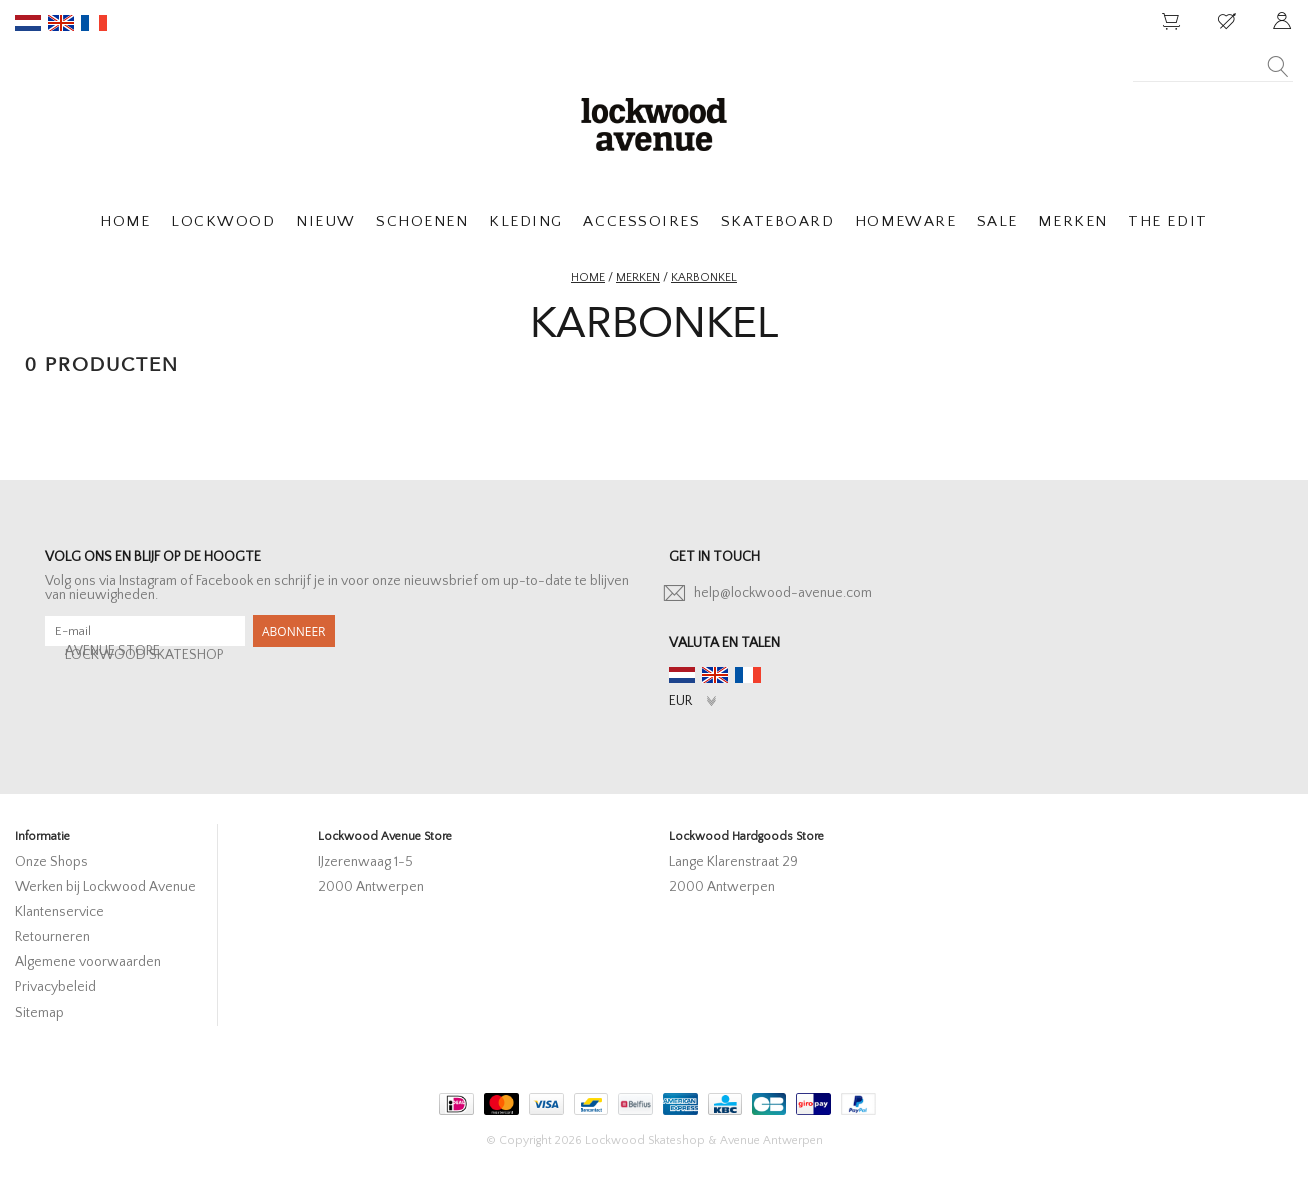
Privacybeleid (55, 987)
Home (588, 277)
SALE (997, 221)
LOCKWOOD (223, 221)
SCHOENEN (422, 221)
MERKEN (1072, 221)
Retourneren (52, 937)
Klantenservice (59, 912)
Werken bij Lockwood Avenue (105, 887)
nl (28, 23)
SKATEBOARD (777, 221)
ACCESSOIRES (641, 221)
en (61, 23)
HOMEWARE (905, 221)
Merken (638, 277)
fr (94, 23)
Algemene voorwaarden (88, 962)
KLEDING (526, 221)
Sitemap (39, 1013)
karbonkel (704, 277)
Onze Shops (51, 862)
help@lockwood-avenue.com (783, 593)
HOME (125, 221)
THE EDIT (1167, 221)
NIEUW (326, 221)
